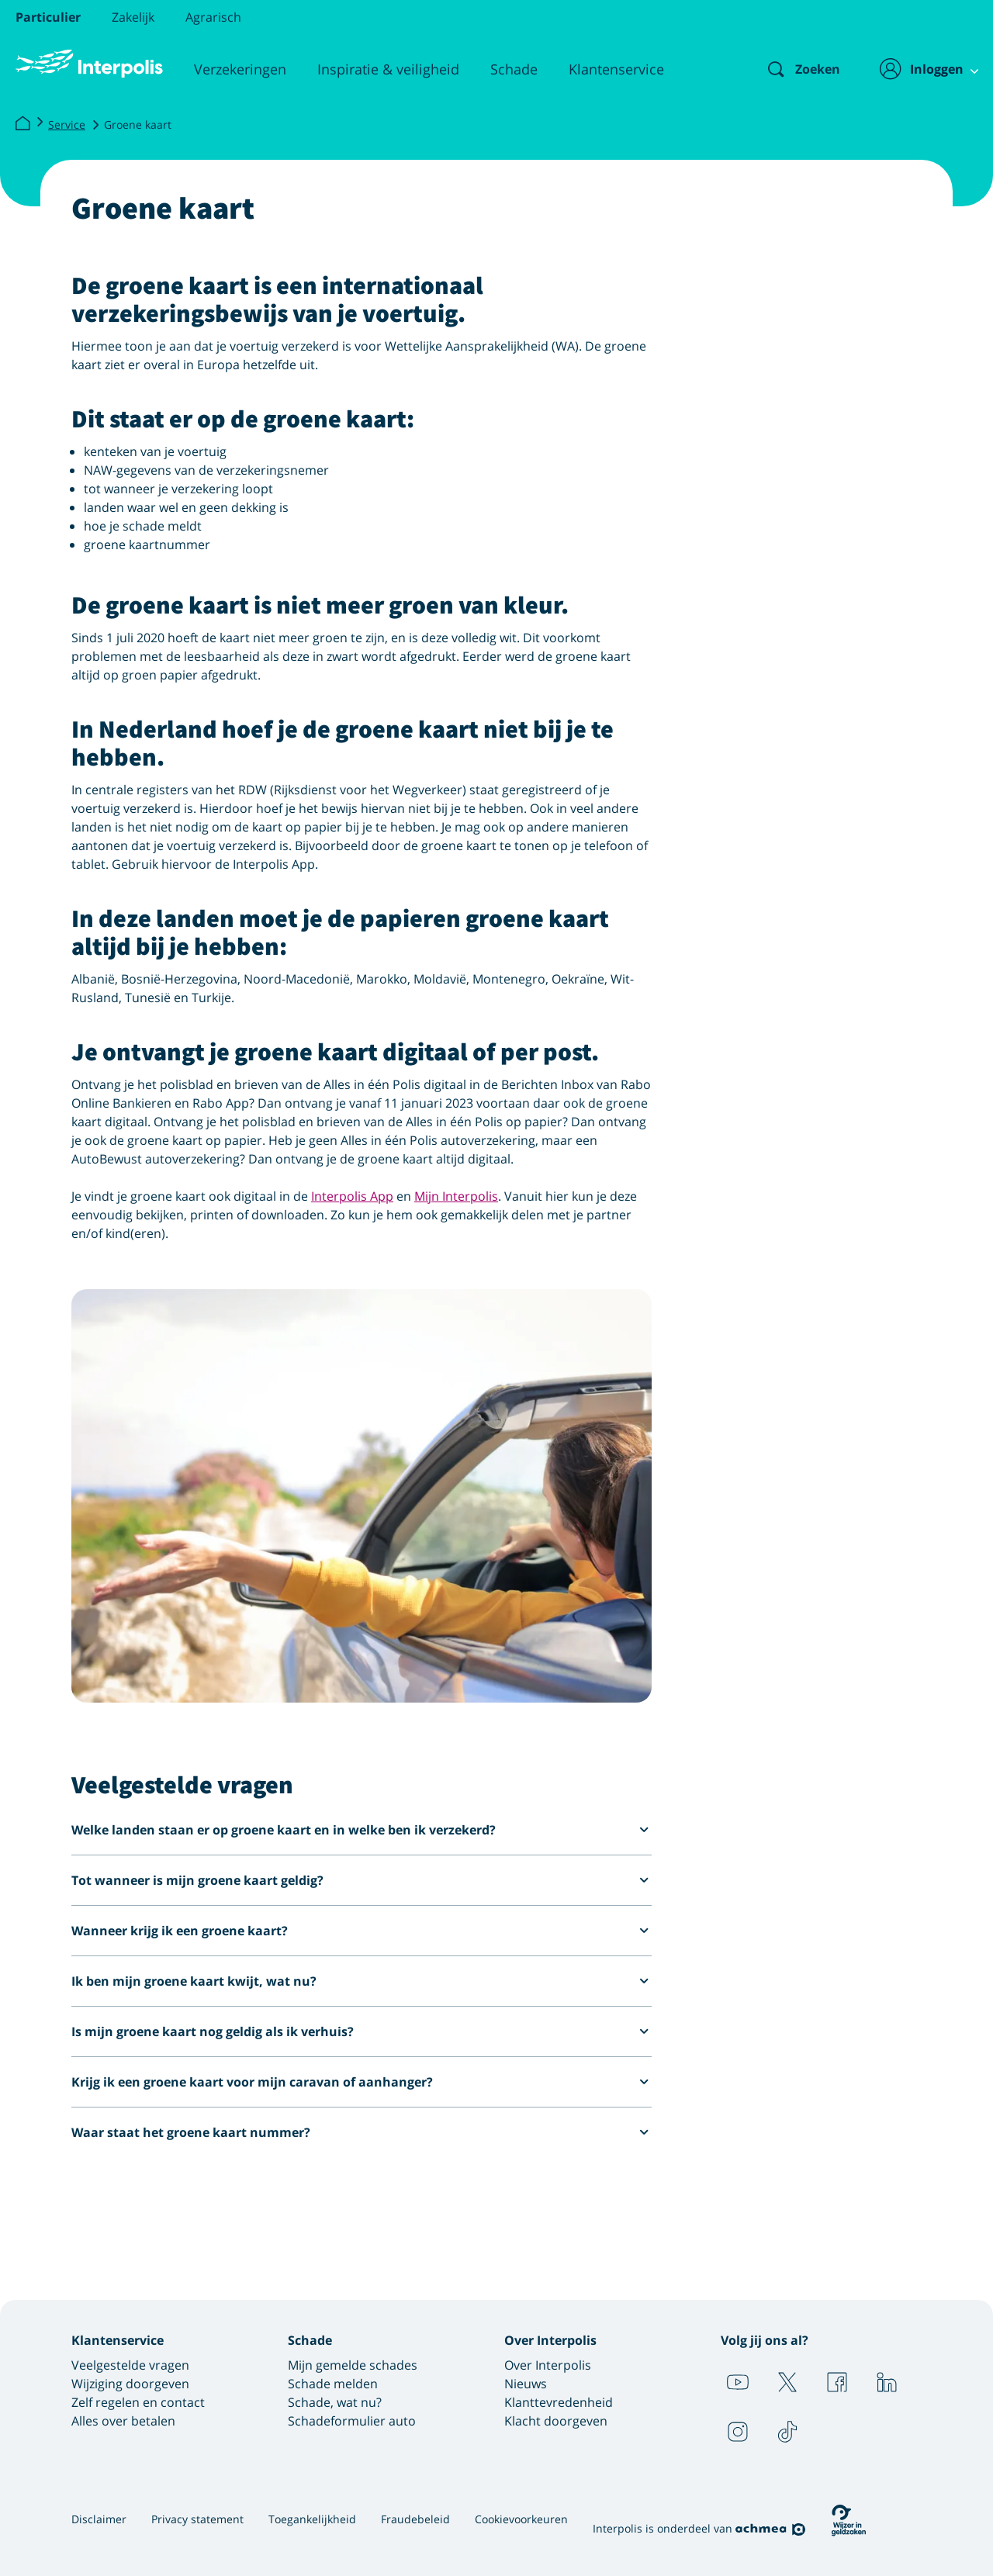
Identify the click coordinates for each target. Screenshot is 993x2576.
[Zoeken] (790, 69)
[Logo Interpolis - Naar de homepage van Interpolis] (89, 64)
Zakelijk (133, 17)
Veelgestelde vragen (130, 2365)
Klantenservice (616, 69)
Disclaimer (98, 2519)
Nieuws (525, 2383)
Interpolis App (352, 1196)
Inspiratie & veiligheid (388, 69)
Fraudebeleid (415, 2519)
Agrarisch (213, 17)
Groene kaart (137, 124)
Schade (514, 69)
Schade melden (333, 2383)
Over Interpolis (547, 2365)
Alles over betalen (123, 2420)
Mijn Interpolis (456, 1196)
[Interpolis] (22, 124)
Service (66, 124)
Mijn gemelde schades (352, 2365)
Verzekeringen (240, 69)
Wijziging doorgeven (130, 2383)
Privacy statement (197, 2519)
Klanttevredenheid (558, 2402)
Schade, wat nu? (335, 2402)
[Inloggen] (920, 69)
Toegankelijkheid (312, 2519)
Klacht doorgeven (555, 2420)
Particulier (48, 17)
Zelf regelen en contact (138, 2402)
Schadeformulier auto (352, 2420)
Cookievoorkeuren (521, 2519)
